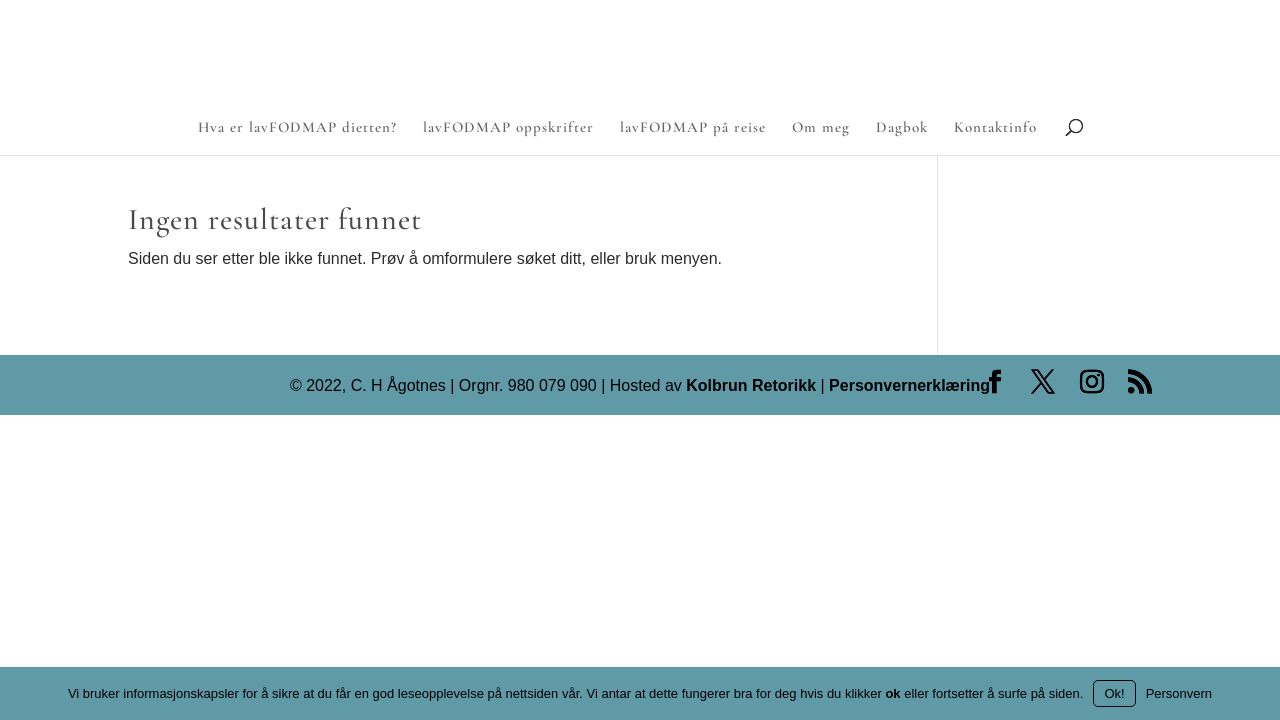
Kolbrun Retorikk (749, 385)
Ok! (1114, 693)
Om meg (821, 128)
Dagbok (902, 128)
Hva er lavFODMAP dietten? (297, 128)
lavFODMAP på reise (693, 128)
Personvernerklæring (909, 385)
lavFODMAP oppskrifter (508, 128)
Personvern (1179, 693)
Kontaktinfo (995, 128)
